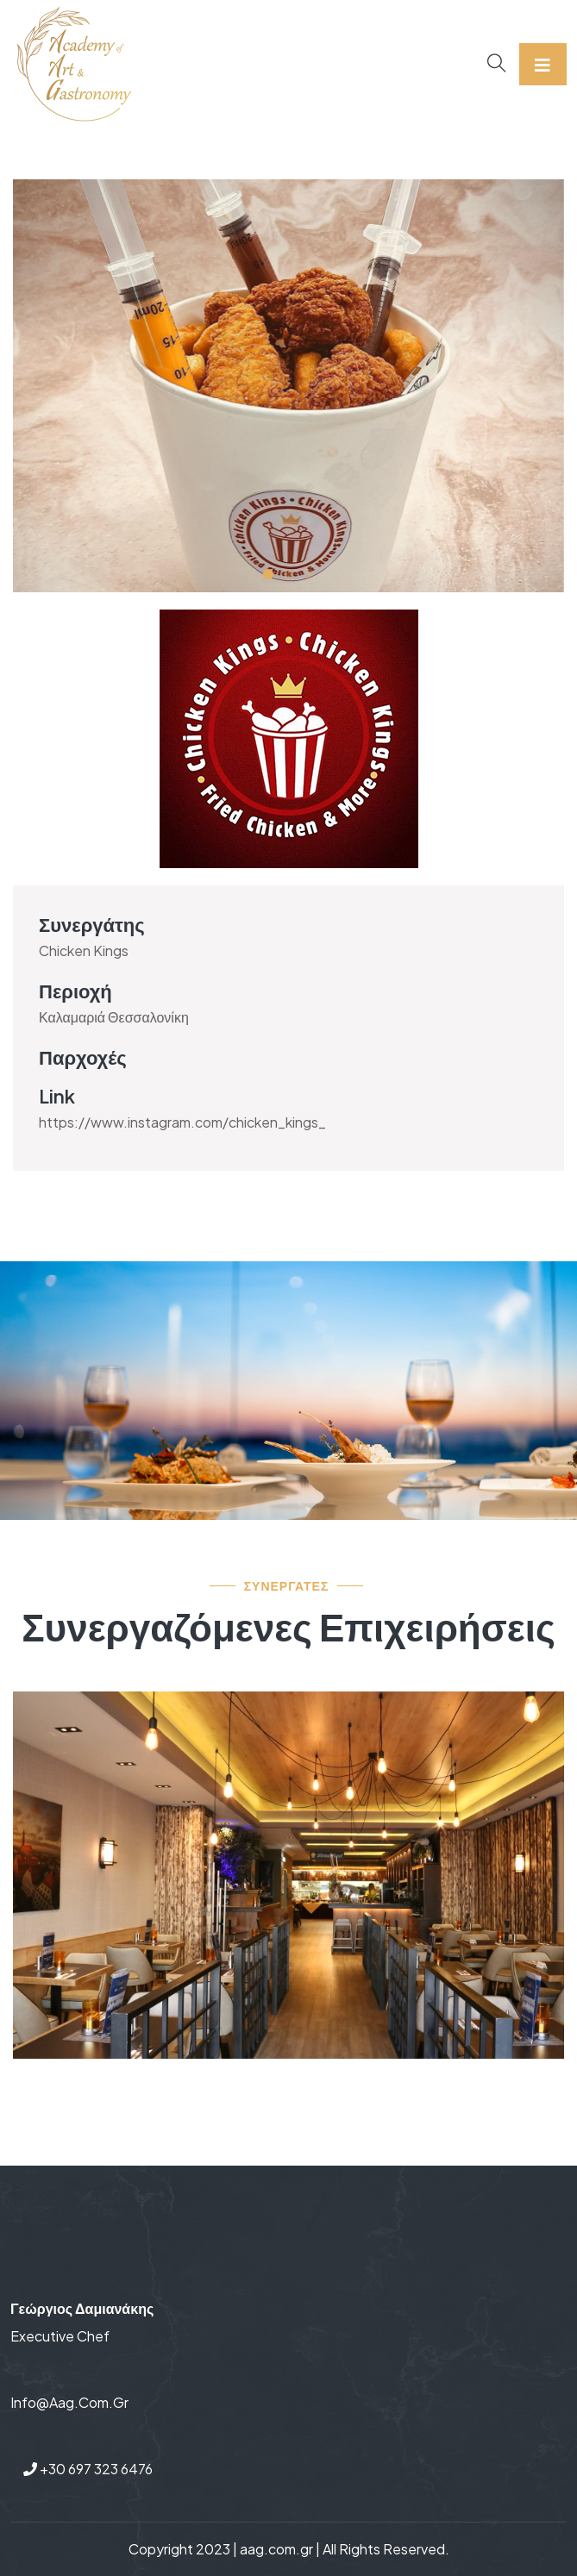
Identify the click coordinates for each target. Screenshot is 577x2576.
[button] (268, 574)
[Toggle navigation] (543, 64)
